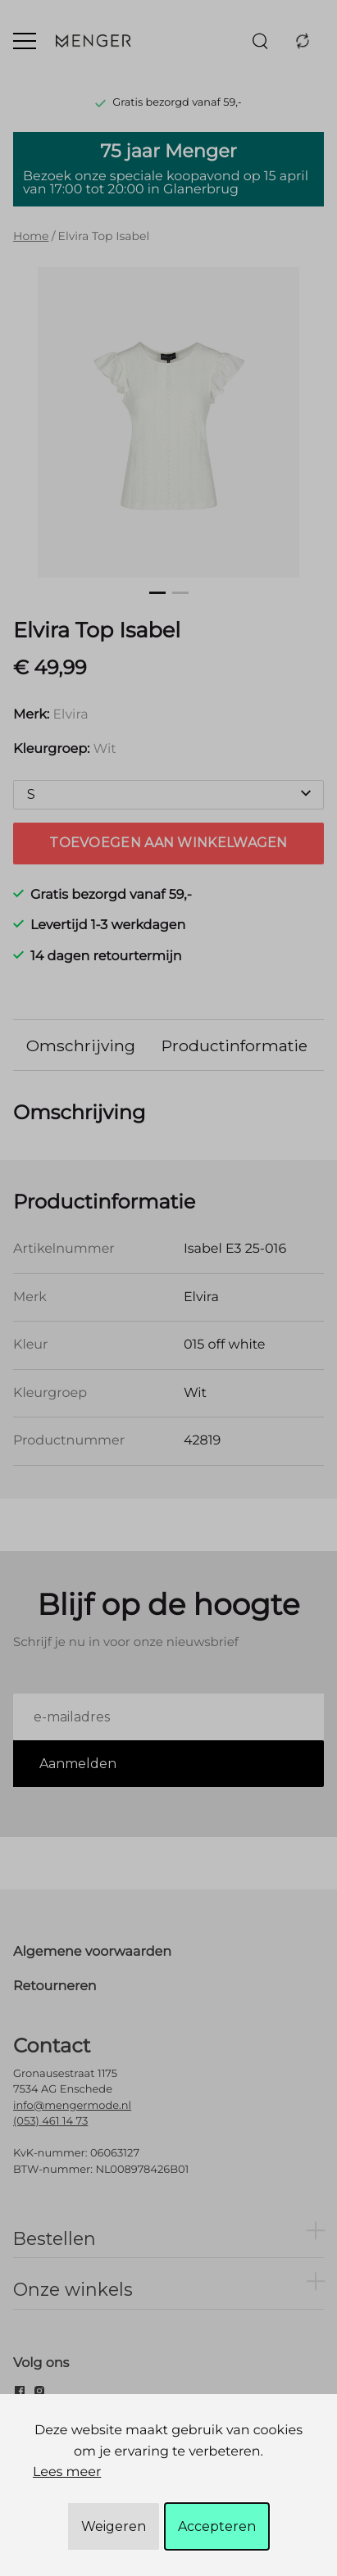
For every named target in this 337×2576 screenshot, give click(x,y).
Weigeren (113, 2526)
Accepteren (217, 2526)
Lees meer (67, 2472)
